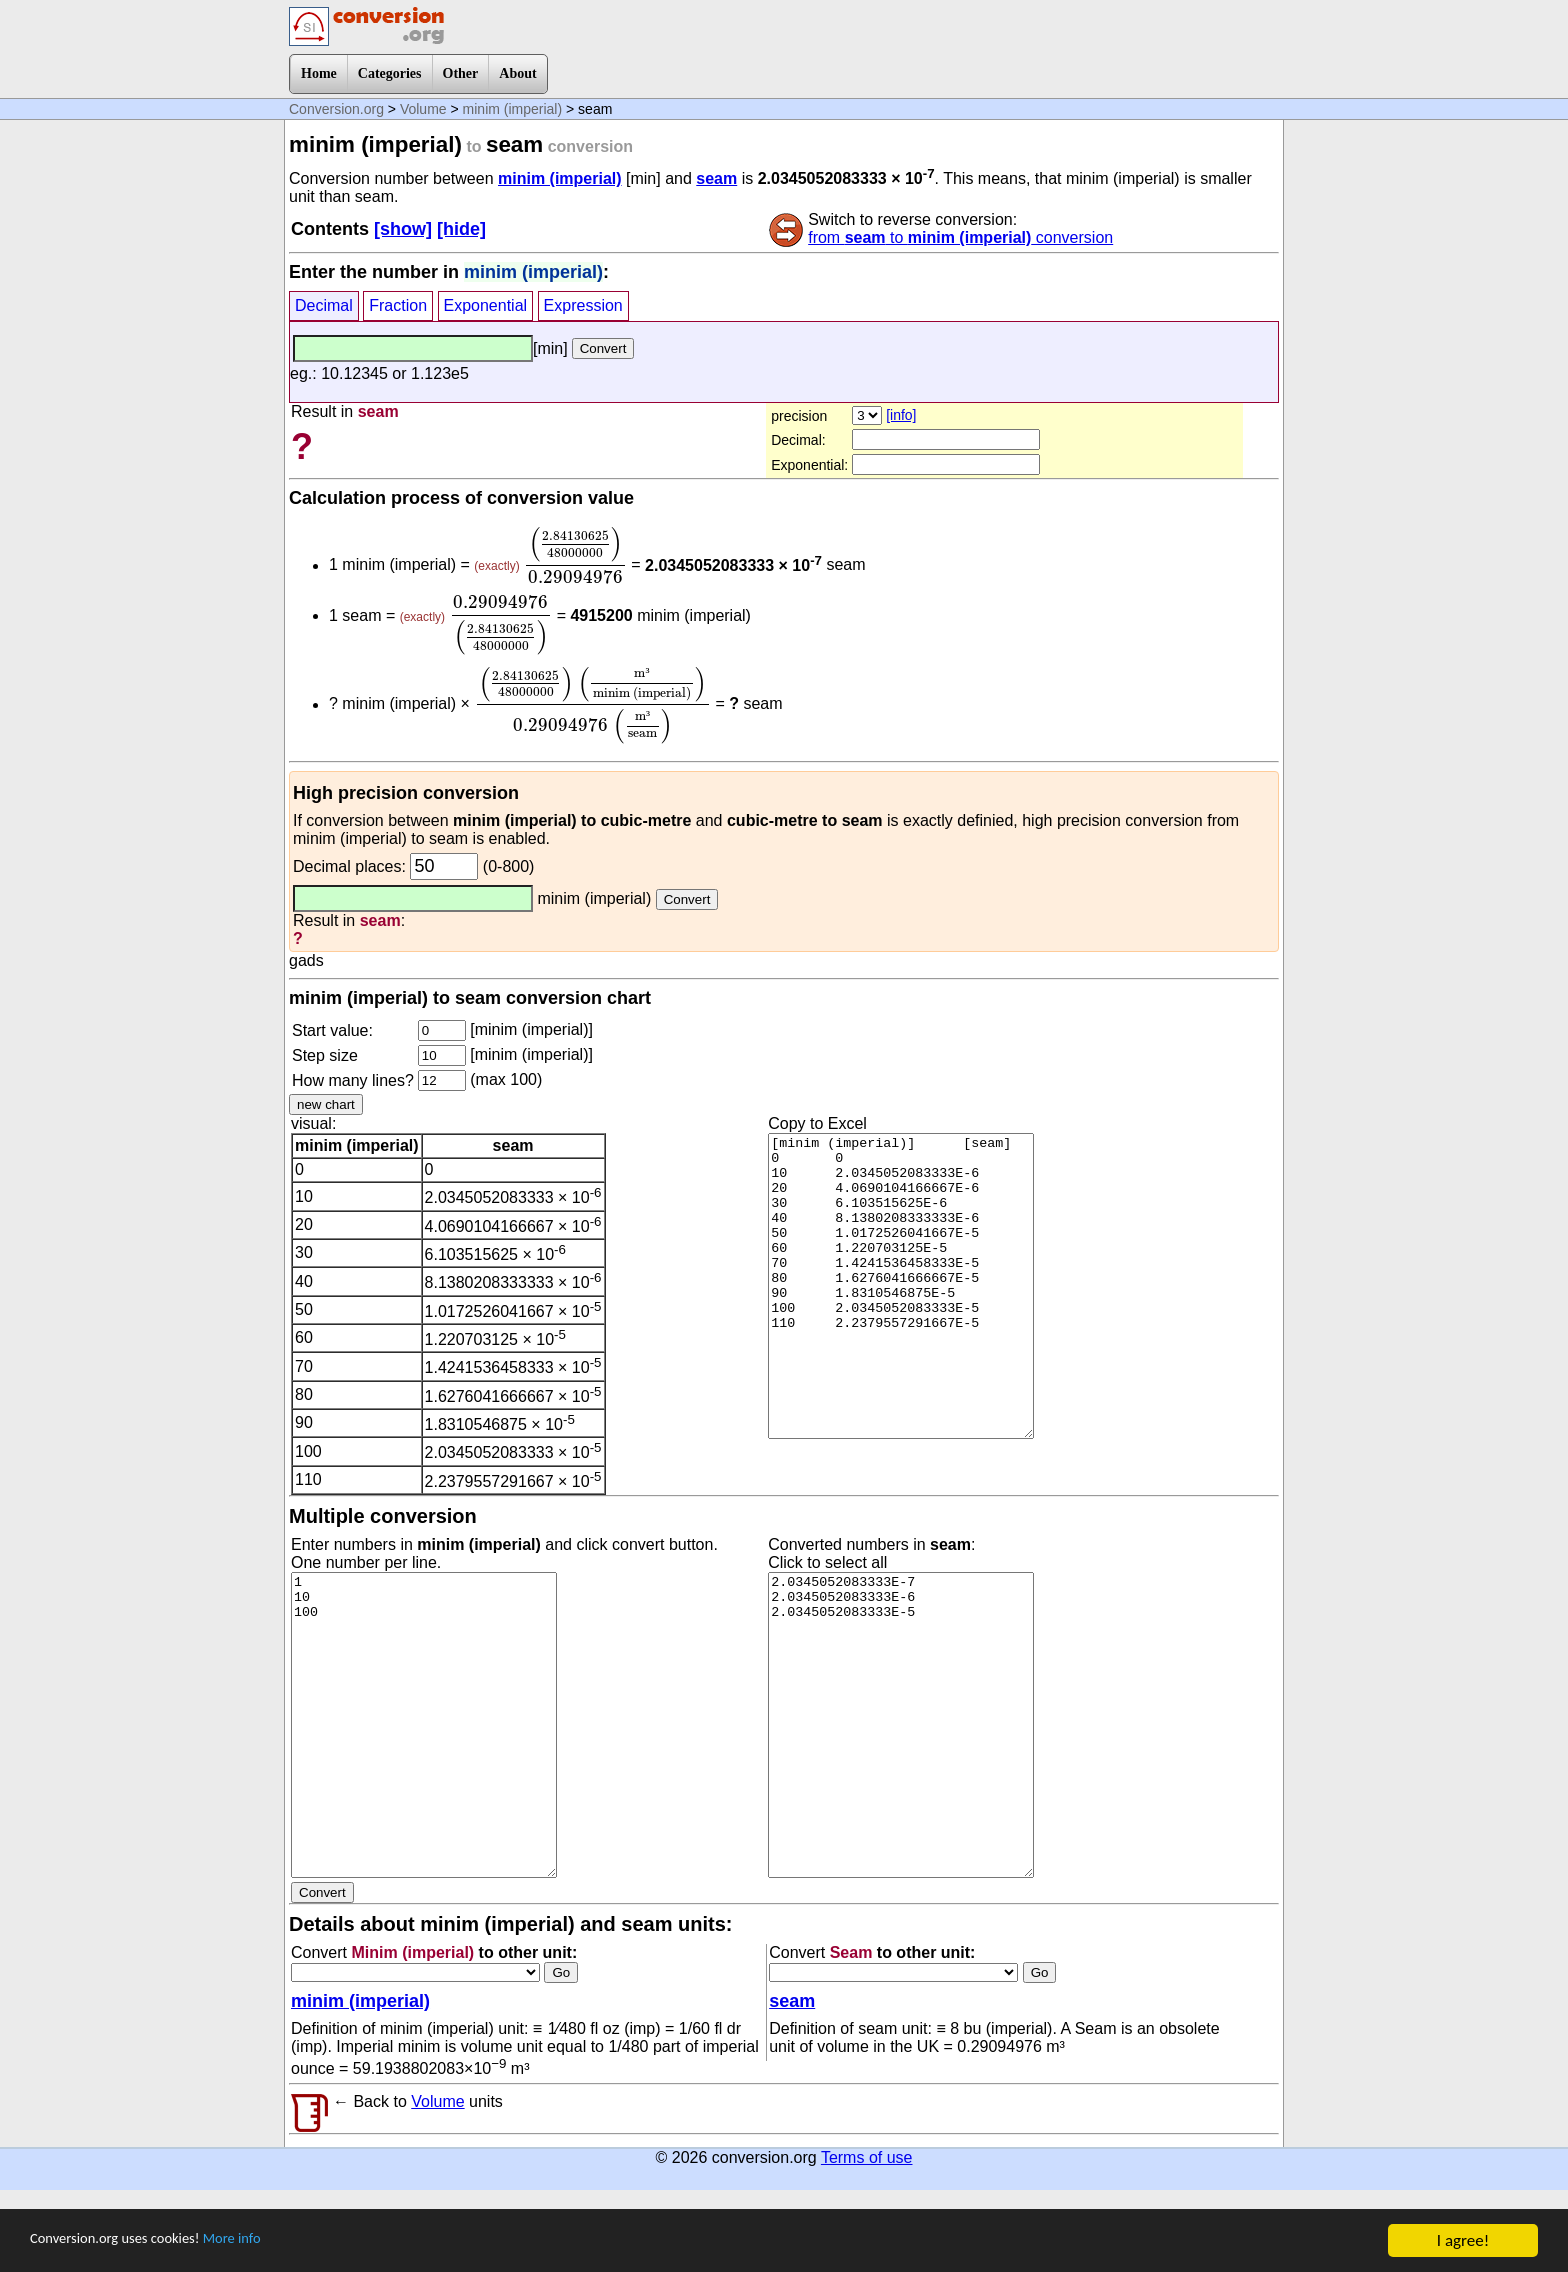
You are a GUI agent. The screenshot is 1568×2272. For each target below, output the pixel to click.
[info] (901, 415)
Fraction (398, 305)
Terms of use (867, 2157)
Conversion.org (336, 109)
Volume (423, 109)
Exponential (486, 305)
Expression (583, 305)
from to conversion (960, 237)
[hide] (461, 229)
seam (716, 178)
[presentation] (575, 555)
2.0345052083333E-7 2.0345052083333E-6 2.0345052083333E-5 (901, 1725)
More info (267, 2241)
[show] (403, 229)
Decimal (324, 305)
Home (319, 73)
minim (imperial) (513, 109)
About (517, 73)
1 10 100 (424, 1725)
